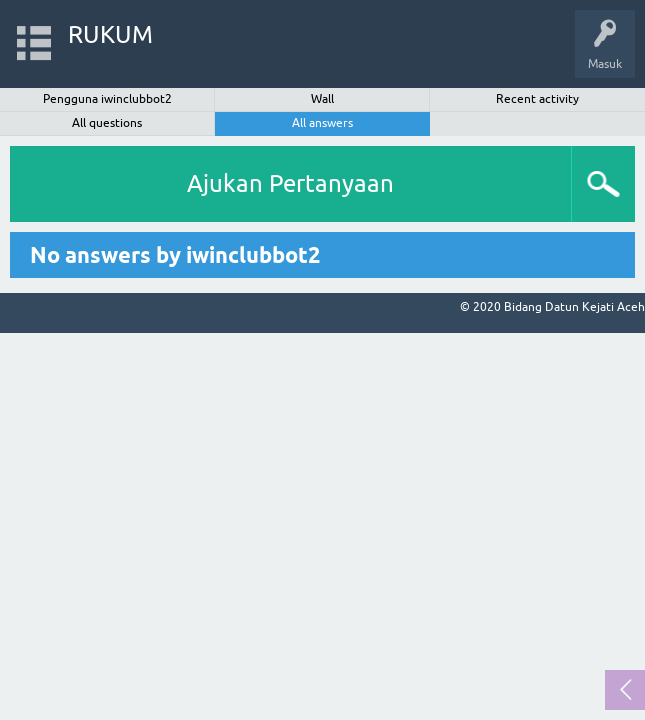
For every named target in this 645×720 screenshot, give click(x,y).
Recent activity (537, 99)
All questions (107, 123)
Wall (322, 99)
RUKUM (110, 34)
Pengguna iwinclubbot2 (107, 99)
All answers (322, 123)
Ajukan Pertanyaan (290, 183)
